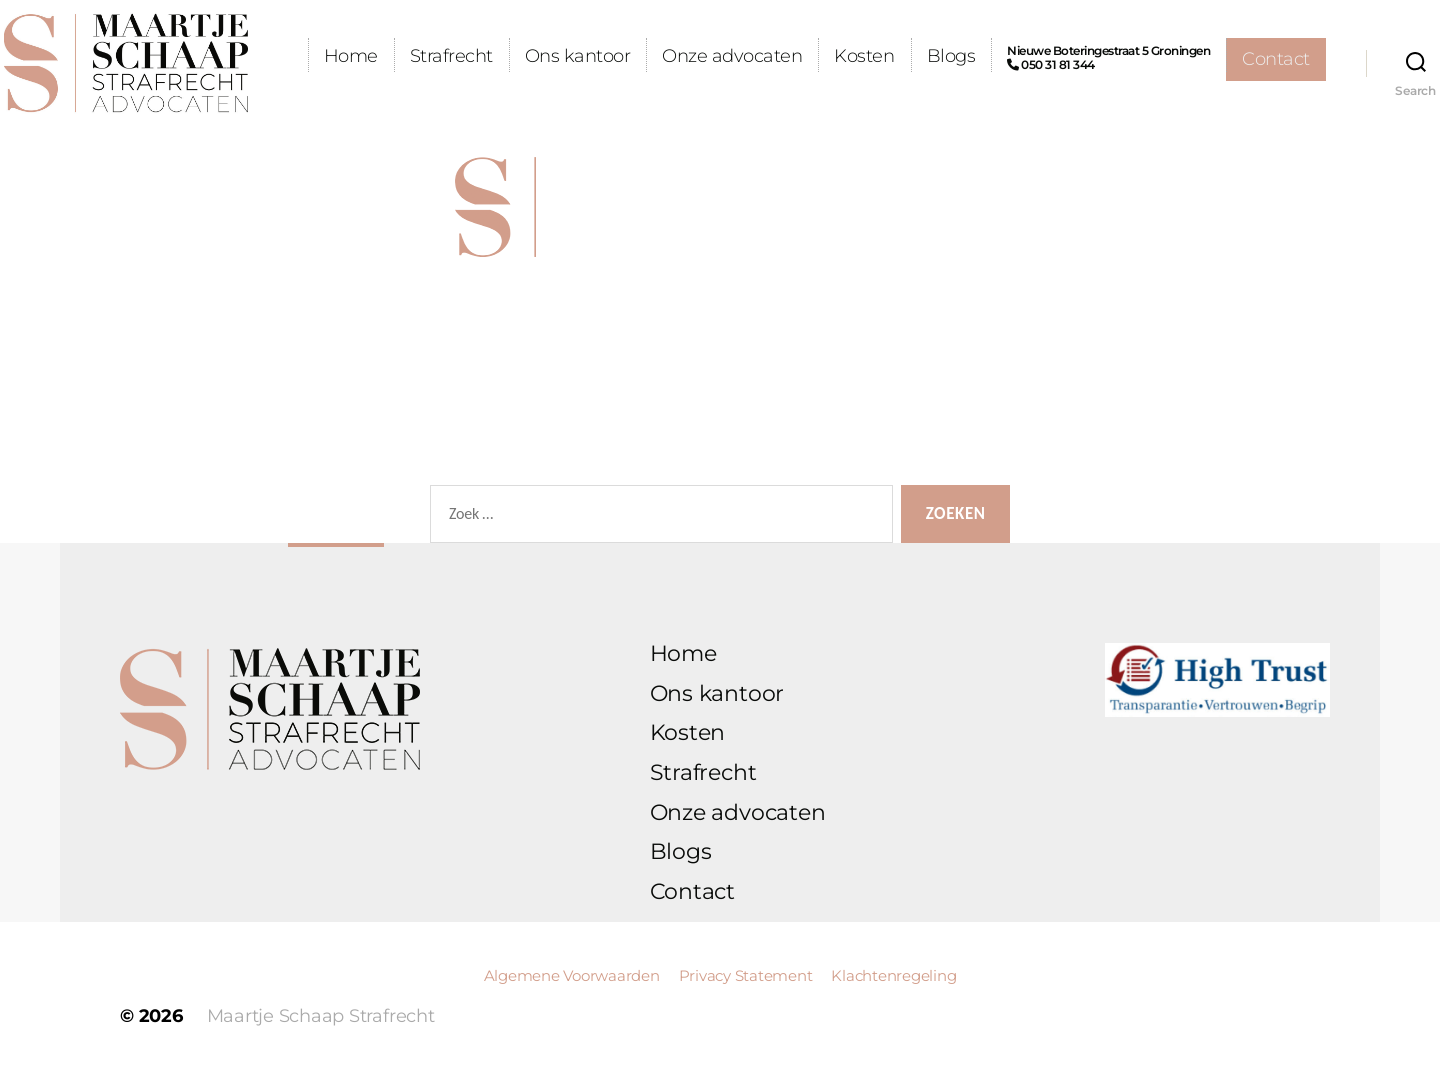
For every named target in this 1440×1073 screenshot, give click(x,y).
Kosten (964, 56)
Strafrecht (550, 56)
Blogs (1050, 56)
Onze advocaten (832, 56)
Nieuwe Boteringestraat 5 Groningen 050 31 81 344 (1208, 57)
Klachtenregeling (893, 975)
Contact (1276, 102)
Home (450, 56)
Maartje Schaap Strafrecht (321, 1016)
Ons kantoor (677, 56)
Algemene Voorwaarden (574, 975)
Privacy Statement (748, 975)
